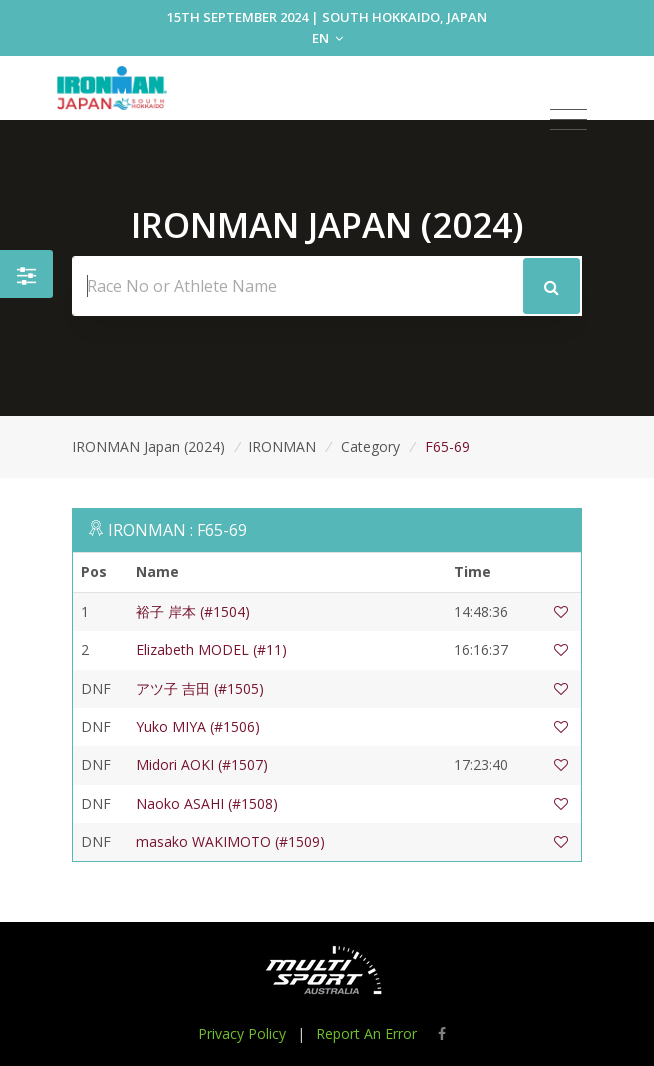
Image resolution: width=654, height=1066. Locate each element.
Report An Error (366, 1033)
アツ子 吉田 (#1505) (200, 688)
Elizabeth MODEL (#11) (211, 649)
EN (327, 38)
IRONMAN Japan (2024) (148, 446)
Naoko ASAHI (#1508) (207, 803)
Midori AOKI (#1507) (202, 764)
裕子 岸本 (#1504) (193, 611)
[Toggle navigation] (568, 120)
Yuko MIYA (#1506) (198, 726)
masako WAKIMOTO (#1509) (230, 841)
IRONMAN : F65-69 (177, 530)
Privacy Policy (242, 1033)
